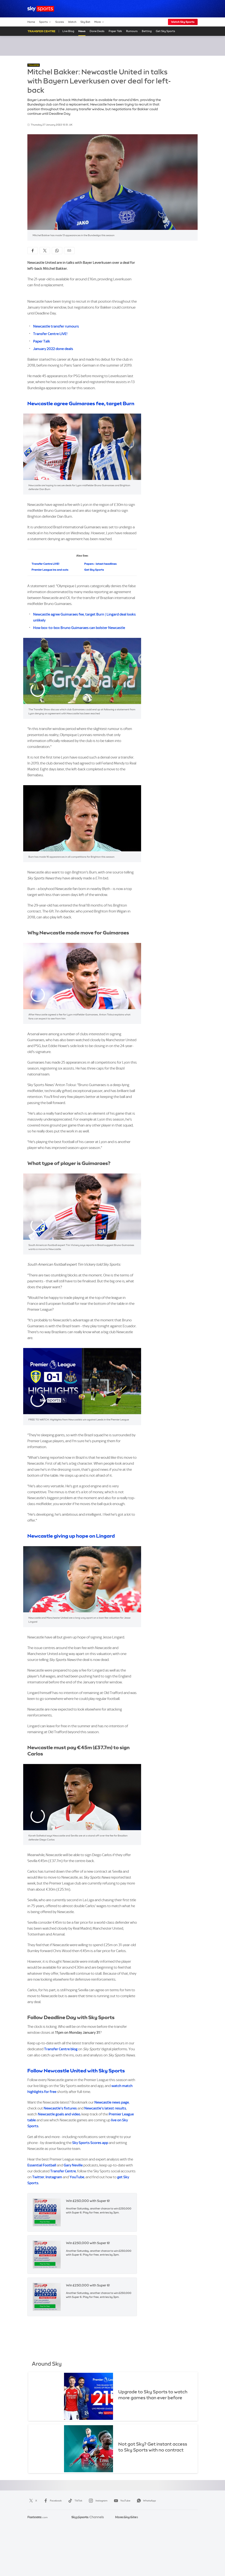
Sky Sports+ (78, 2569)
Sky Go (119, 2533)
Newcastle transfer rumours (56, 326)
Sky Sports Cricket (82, 2538)
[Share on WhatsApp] (57, 250)
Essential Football (41, 2165)
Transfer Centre (41, 31)
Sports (45, 22)
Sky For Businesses (126, 2543)
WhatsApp (145, 2500)
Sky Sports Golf (80, 2543)
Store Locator (123, 2559)
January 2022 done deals (53, 349)
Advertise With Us (125, 2564)
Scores (59, 22)
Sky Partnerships (125, 2548)
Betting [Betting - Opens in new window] (147, 31)
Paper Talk (115, 31)
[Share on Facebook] (32, 250)
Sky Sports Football (83, 2533)
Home (31, 22)
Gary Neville (73, 2165)
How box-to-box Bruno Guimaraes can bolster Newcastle (79, 627)
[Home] (40, 9)
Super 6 (31, 2528)
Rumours (132, 31)
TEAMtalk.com (36, 2533)
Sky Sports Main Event (84, 2522)
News (81, 31)
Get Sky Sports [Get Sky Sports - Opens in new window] (165, 31)
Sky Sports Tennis (81, 2553)
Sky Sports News (81, 2564)
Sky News (120, 2528)
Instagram (97, 2500)
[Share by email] (69, 250)
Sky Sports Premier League (87, 2528)
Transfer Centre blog (60, 2049)
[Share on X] (45, 250)
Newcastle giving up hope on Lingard (71, 1535)
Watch (72, 22)
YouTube (121, 2500)
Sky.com (120, 2522)
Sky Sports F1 (79, 2548)
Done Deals (97, 31)
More (99, 22)
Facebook (52, 2500)
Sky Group (121, 2538)
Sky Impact (121, 2553)
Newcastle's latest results (105, 2108)
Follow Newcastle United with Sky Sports (76, 2070)
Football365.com (37, 2538)
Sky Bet (85, 22)
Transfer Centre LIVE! (50, 334)
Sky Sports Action (81, 2559)
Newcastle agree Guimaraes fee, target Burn (80, 403)
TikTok (74, 2500)
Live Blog (68, 31)
